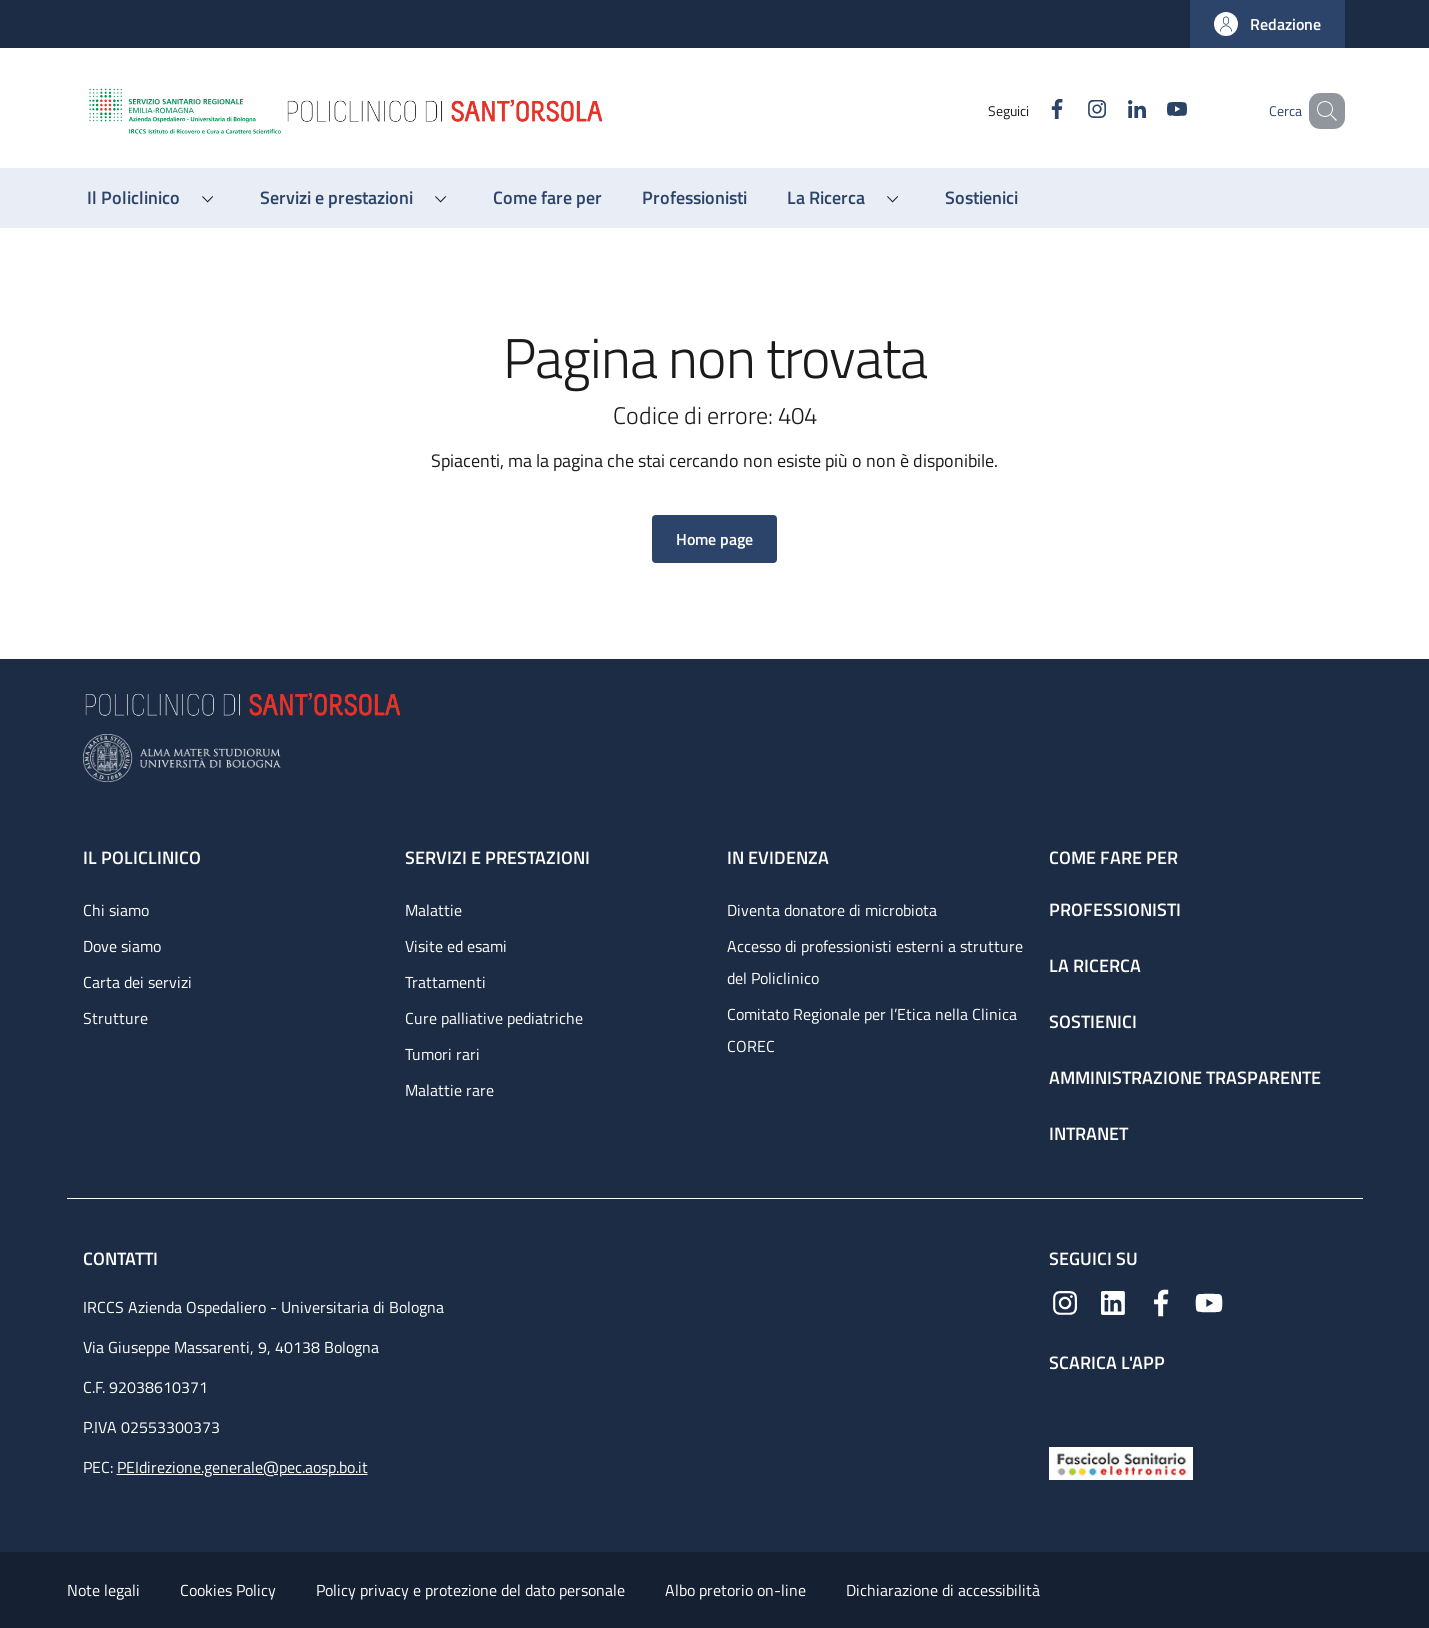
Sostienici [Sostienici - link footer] (1093, 1021)
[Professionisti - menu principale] (694, 198)
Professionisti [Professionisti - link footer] (1115, 909)
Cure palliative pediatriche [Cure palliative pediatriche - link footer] (494, 1018)
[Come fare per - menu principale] (547, 198)
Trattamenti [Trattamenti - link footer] (445, 982)
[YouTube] (1148, 110)
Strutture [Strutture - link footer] (115, 1018)
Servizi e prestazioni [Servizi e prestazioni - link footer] (497, 857)
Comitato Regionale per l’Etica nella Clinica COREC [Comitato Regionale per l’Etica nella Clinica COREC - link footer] (872, 1030)
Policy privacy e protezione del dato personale (470, 1590)
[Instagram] (1068, 110)
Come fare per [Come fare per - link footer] (1113, 857)
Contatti (122, 1258)
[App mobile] (1065, 1405)
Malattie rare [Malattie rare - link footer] (449, 1090)
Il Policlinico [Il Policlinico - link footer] (142, 857)
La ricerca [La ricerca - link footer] (1095, 965)
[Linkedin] (1108, 110)
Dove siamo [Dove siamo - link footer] (122, 946)
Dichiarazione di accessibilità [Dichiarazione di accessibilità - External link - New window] (943, 1590)
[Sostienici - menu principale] (981, 198)
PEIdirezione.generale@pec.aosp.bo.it (242, 1467)
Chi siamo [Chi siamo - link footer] (116, 910)
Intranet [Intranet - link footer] (1088, 1133)
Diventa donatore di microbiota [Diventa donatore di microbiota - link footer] (832, 910)
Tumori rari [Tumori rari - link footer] (442, 1054)
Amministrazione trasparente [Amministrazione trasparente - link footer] (1185, 1077)
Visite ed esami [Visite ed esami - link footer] (456, 946)
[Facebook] (1028, 110)
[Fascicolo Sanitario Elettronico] (1121, 1461)
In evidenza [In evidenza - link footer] (778, 857)
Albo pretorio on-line (735, 1590)
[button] (1267, 24)
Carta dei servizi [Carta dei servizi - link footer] (137, 982)
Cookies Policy (228, 1590)
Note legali (103, 1590)
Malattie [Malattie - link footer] (433, 910)
